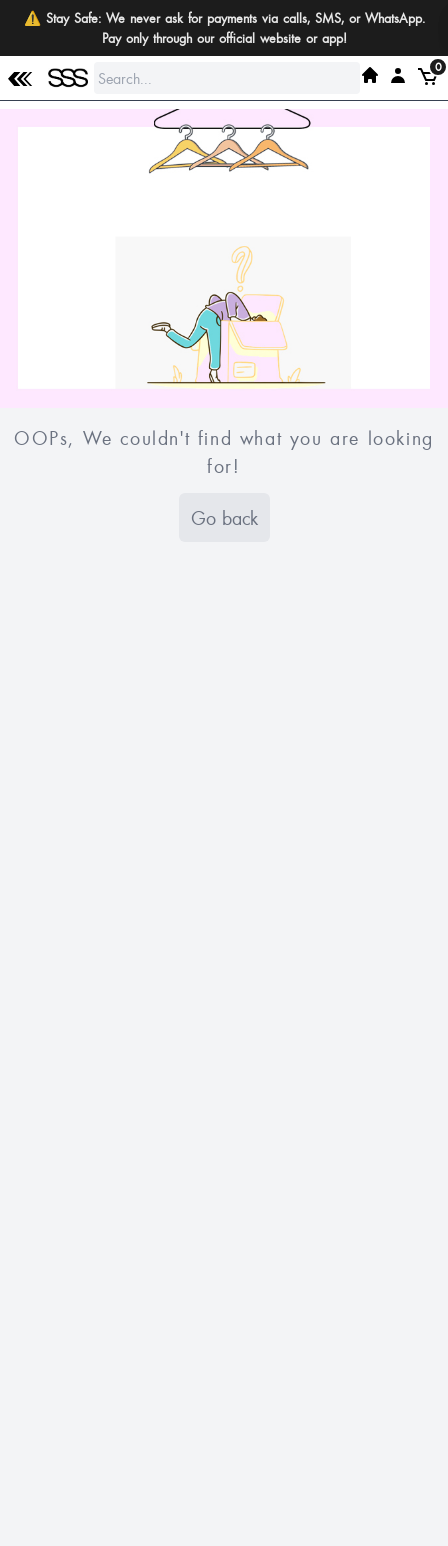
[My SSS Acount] (398, 75)
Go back (224, 517)
